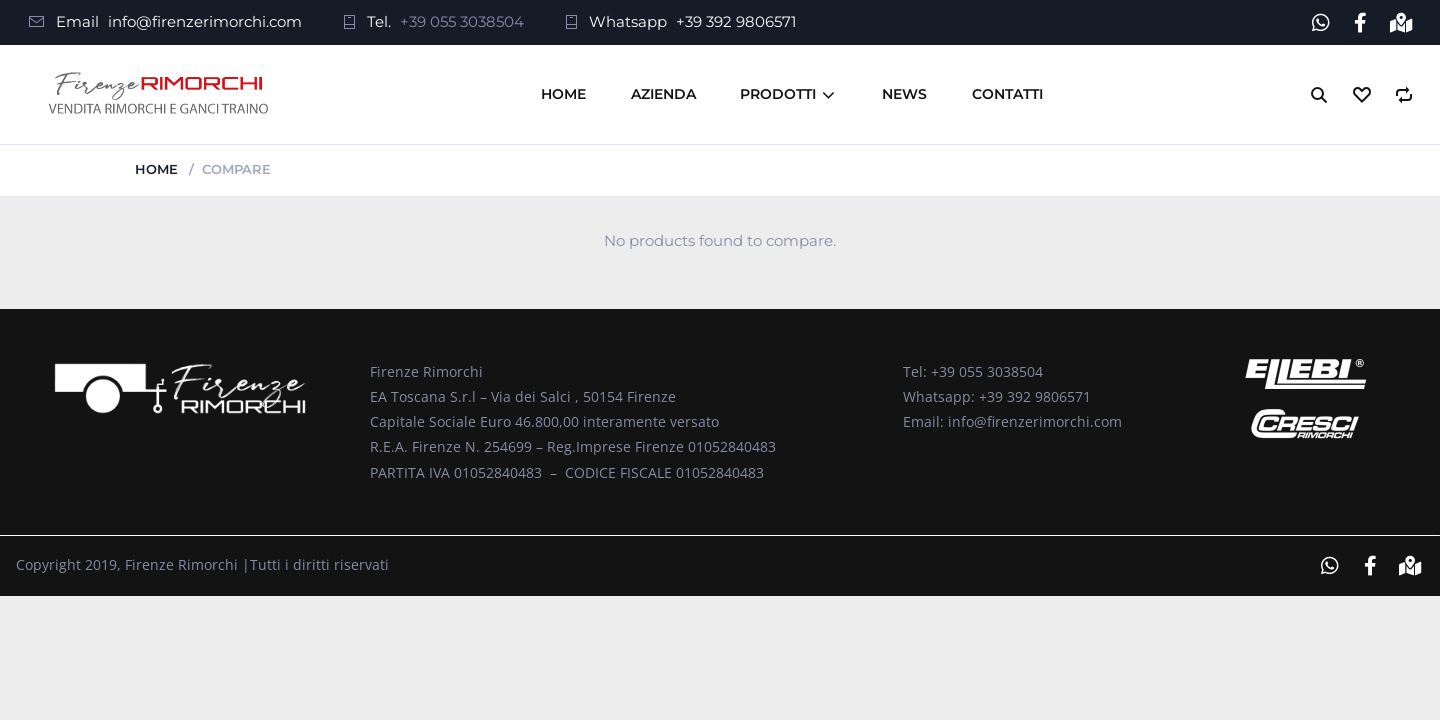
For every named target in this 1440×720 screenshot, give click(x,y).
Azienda (663, 94)
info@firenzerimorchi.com (205, 21)
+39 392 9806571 (736, 21)
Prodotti (778, 94)
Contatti (1007, 94)
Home (563, 94)
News (904, 94)
